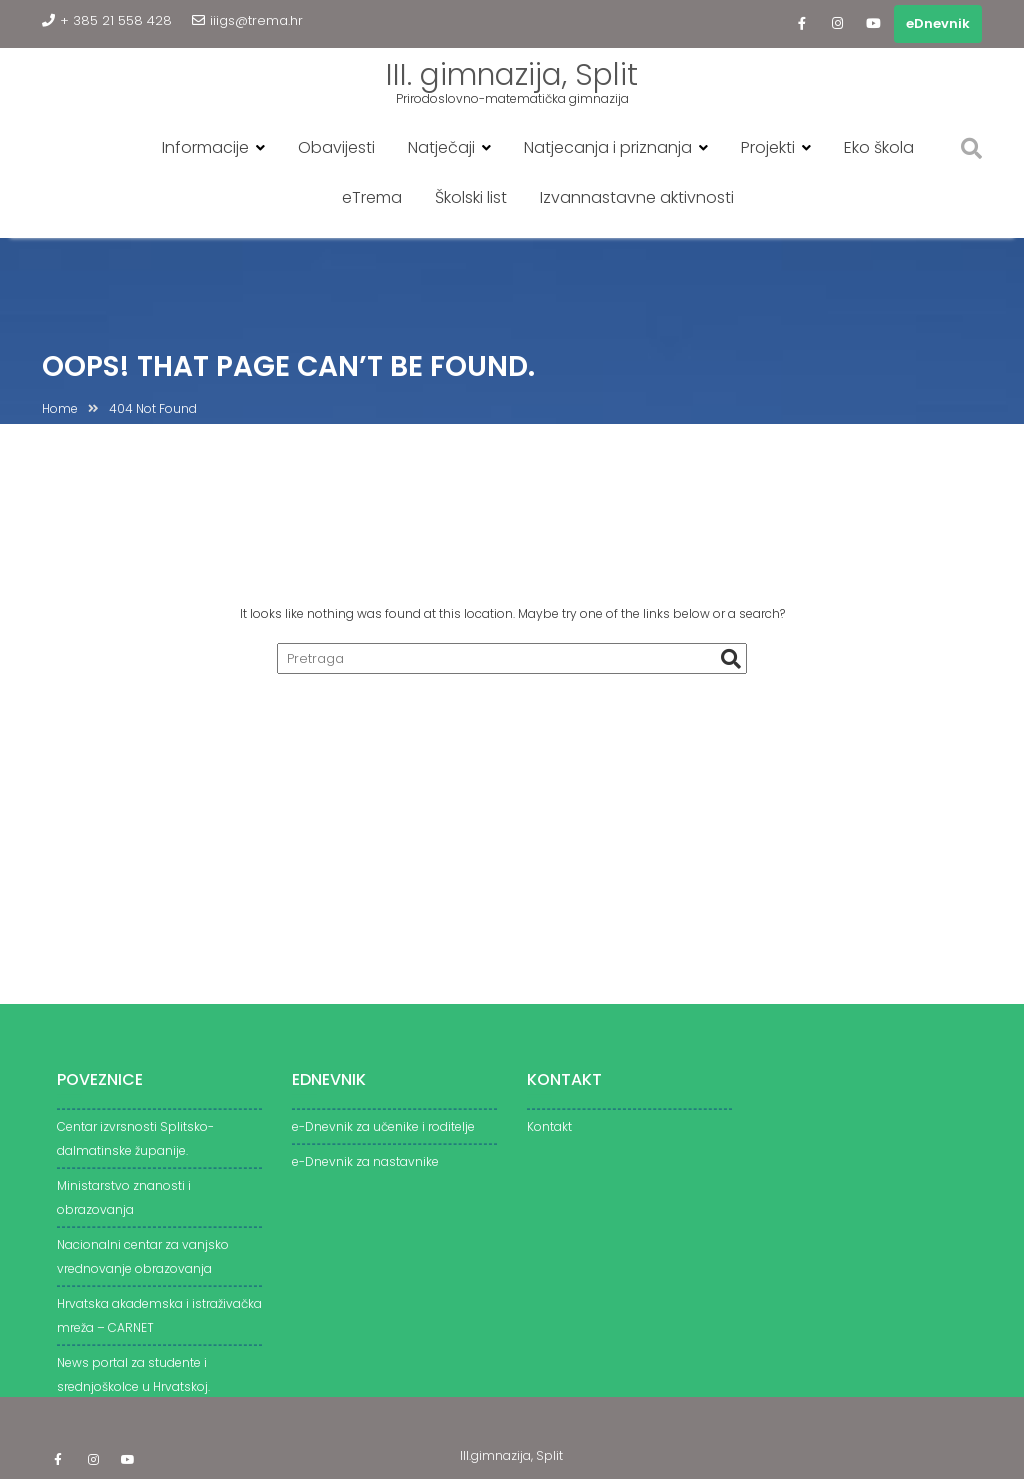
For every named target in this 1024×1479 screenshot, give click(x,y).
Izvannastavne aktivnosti (637, 197)
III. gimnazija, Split (512, 75)
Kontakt (549, 1133)
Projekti (768, 147)
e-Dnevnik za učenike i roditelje (383, 1133)
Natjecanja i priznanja (608, 147)
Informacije (205, 147)
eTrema (372, 197)
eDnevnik (938, 23)
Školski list (471, 197)
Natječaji (441, 147)
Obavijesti (336, 147)
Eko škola (879, 147)
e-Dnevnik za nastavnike (365, 1168)
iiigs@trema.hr (247, 20)
